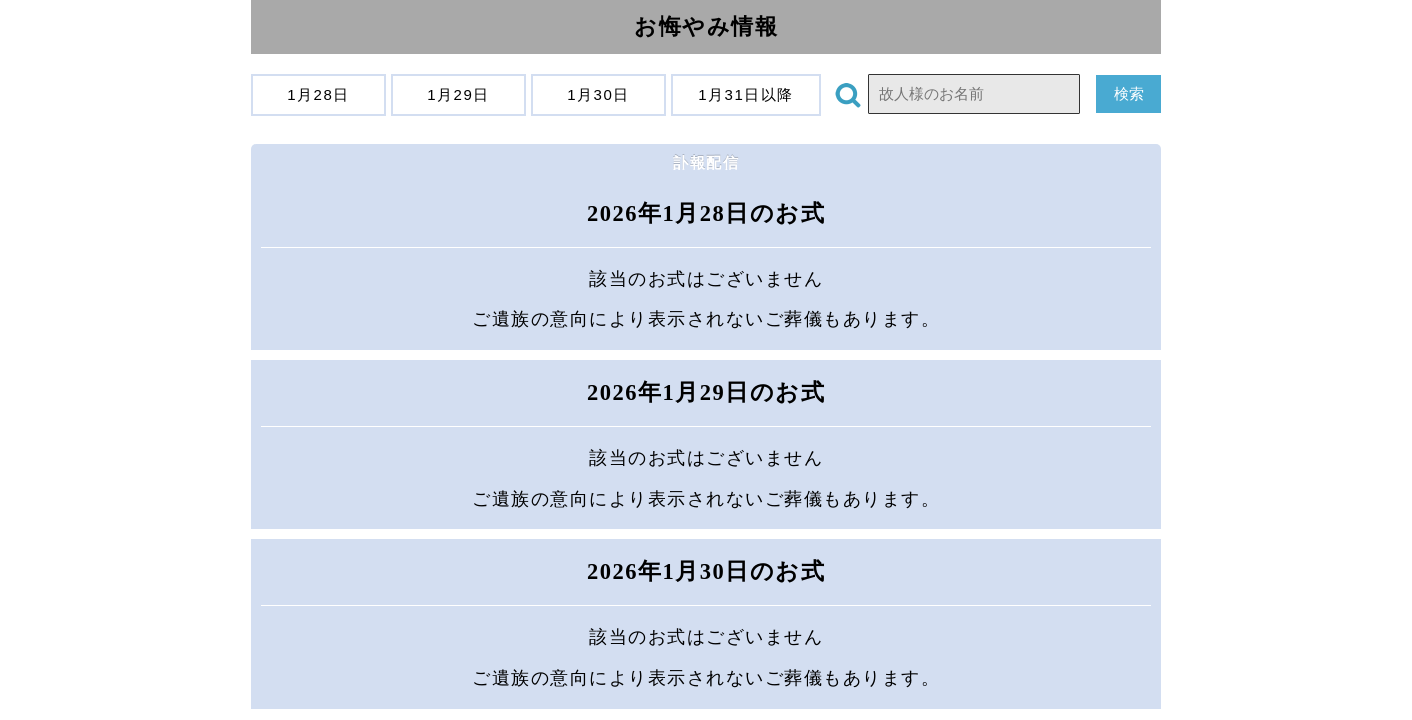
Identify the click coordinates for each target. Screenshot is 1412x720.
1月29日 (459, 94)
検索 (1128, 93)
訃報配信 (706, 162)
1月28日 (319, 94)
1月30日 (599, 94)
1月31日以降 (746, 94)
